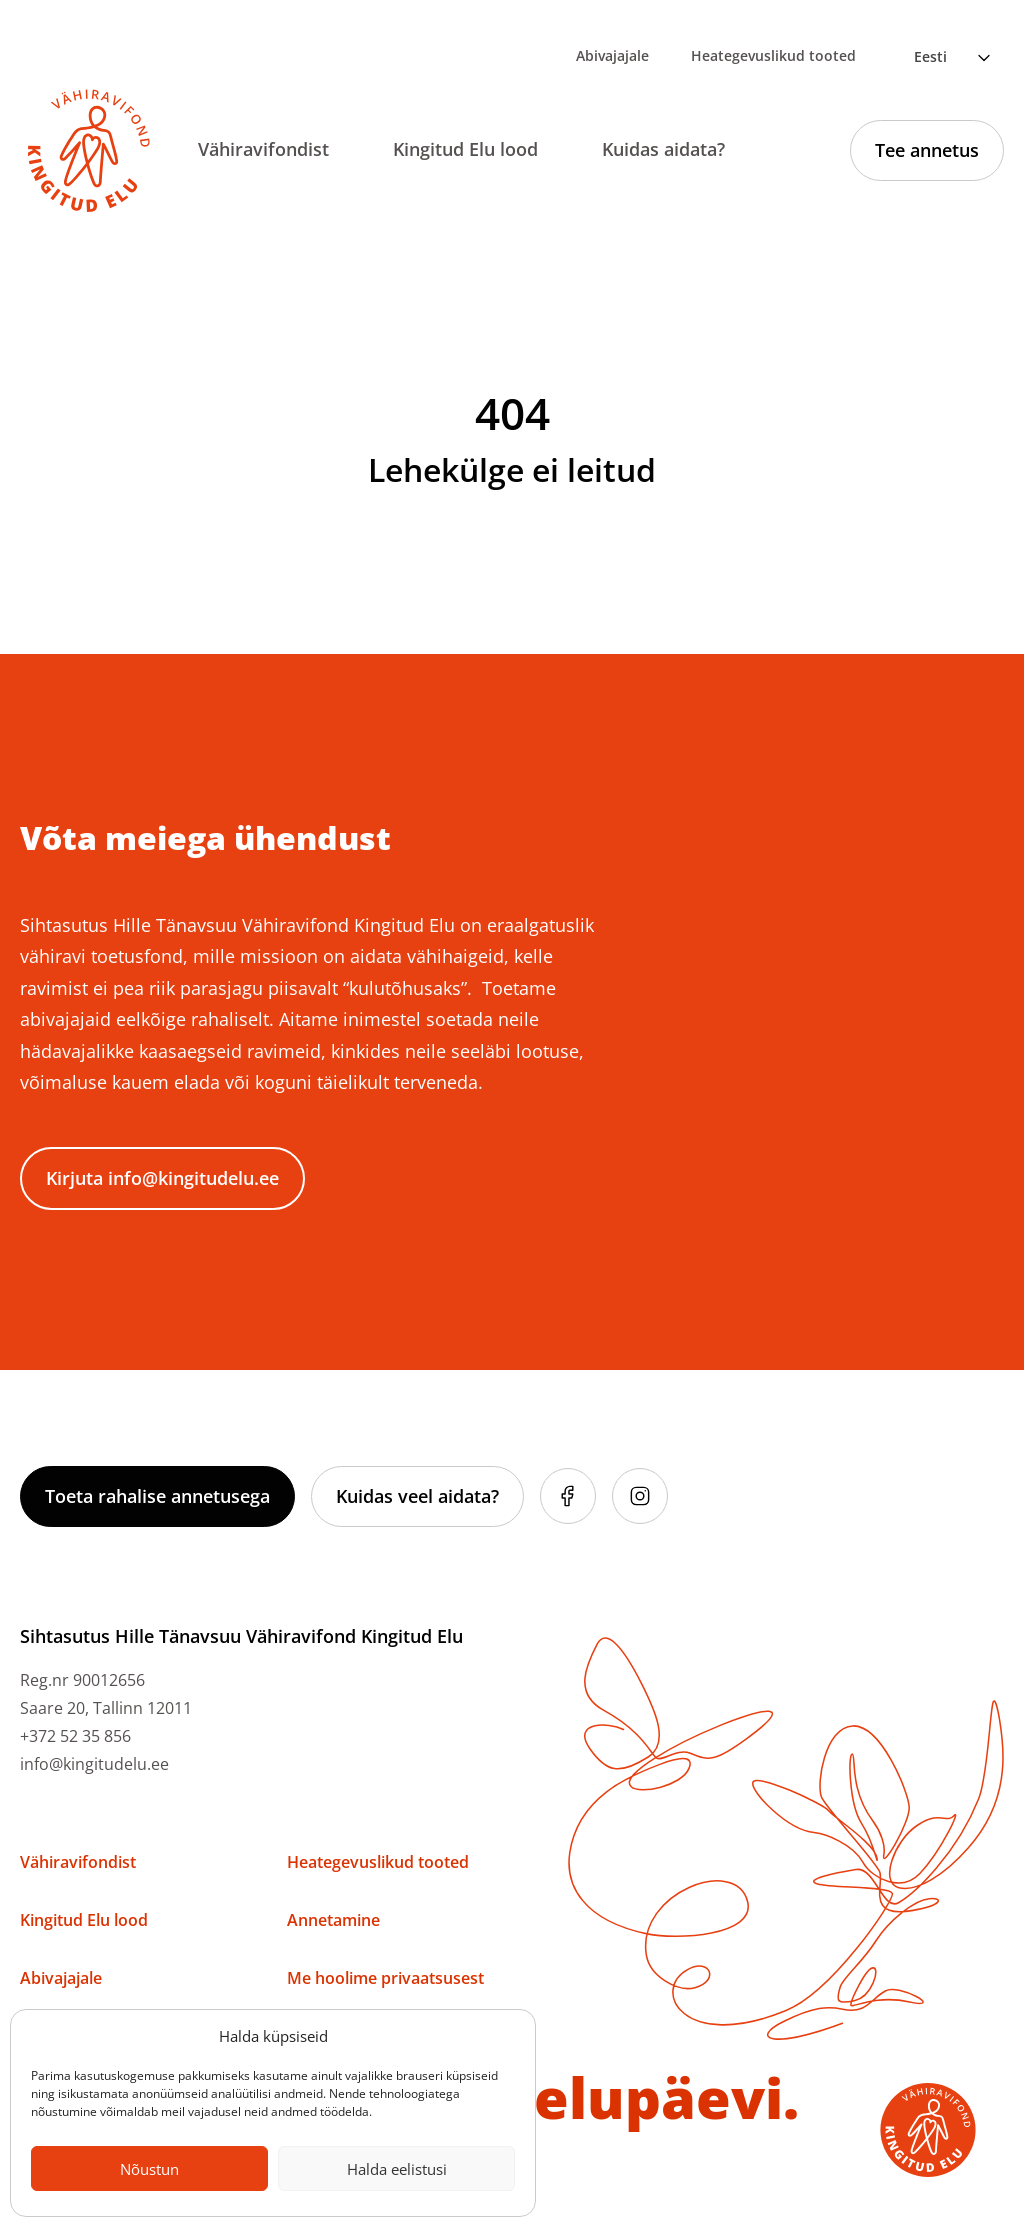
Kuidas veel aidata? (417, 1496)
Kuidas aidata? (663, 149)
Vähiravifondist (263, 149)
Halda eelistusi (397, 2169)
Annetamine (333, 1920)
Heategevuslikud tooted (773, 55)
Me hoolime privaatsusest (385, 1978)
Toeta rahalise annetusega (157, 1496)
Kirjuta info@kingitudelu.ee (162, 1178)
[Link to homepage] (89, 151)
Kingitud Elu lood (465, 149)
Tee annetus (927, 150)
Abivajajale (612, 55)
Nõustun (149, 2169)
